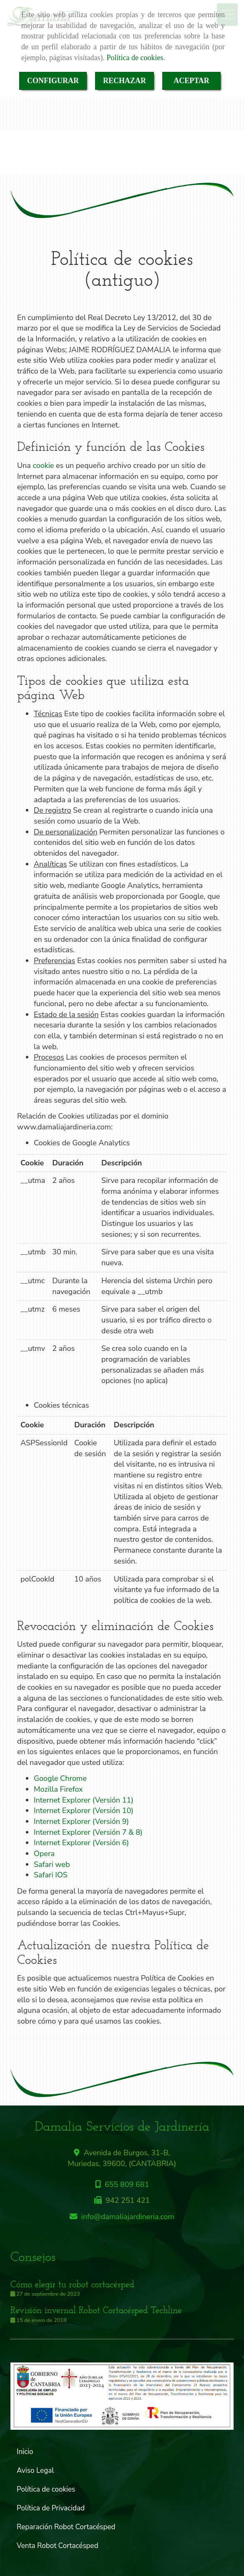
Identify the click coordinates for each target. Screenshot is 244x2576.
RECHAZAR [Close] (124, 80)
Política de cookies (134, 57)
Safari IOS (51, 1875)
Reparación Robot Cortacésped (66, 2527)
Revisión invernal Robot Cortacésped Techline (96, 2311)
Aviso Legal (35, 2470)
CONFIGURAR (53, 80)
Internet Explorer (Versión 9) (81, 1821)
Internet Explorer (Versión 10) (83, 1810)
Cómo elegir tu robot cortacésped (72, 2285)
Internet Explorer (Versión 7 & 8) (88, 1832)
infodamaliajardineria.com (127, 2217)
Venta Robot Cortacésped (57, 2546)
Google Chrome (60, 1778)
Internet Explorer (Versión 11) (83, 1800)
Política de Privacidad (51, 2508)
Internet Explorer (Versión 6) (81, 1843)
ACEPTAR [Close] (191, 80)
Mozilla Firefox (58, 1789)
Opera (44, 1854)
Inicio (25, 2451)
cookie (43, 465)
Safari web (52, 1864)
